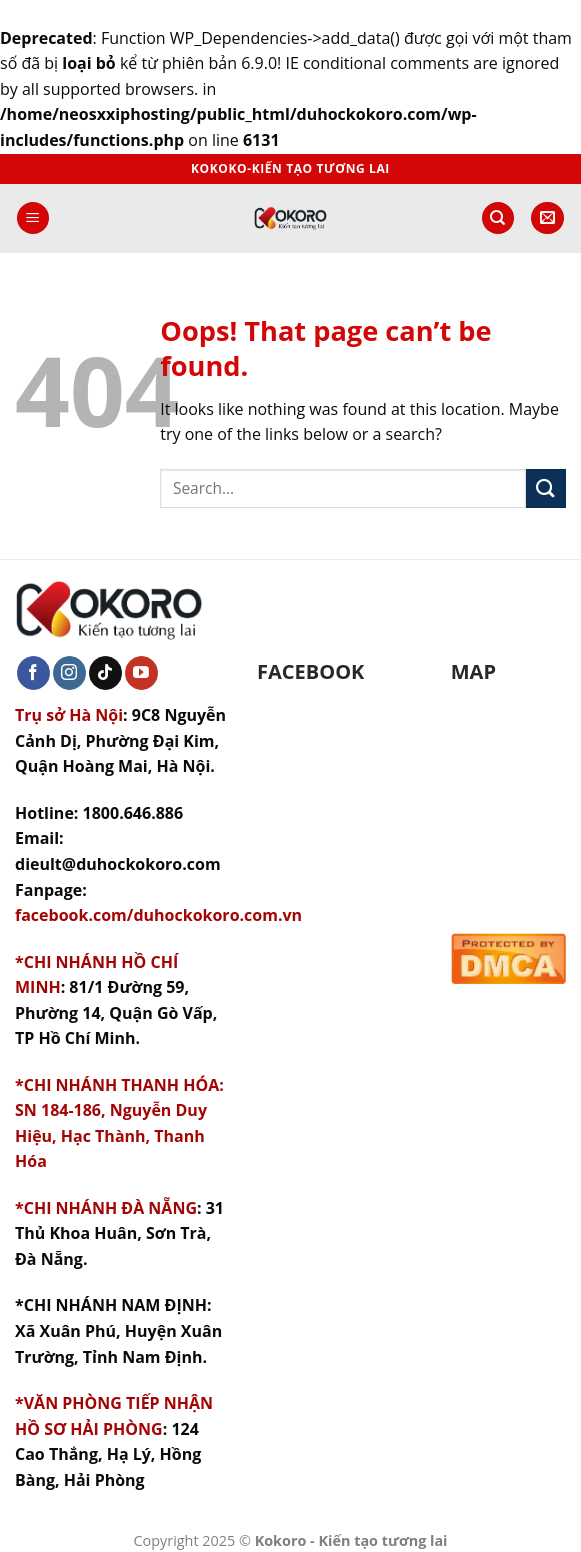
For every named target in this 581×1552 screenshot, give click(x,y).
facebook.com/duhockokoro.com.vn (158, 915)
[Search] (498, 218)
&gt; (508, 798)
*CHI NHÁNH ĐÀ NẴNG (106, 1208)
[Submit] (546, 488)
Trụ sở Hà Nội (69, 715)
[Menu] (33, 218)
